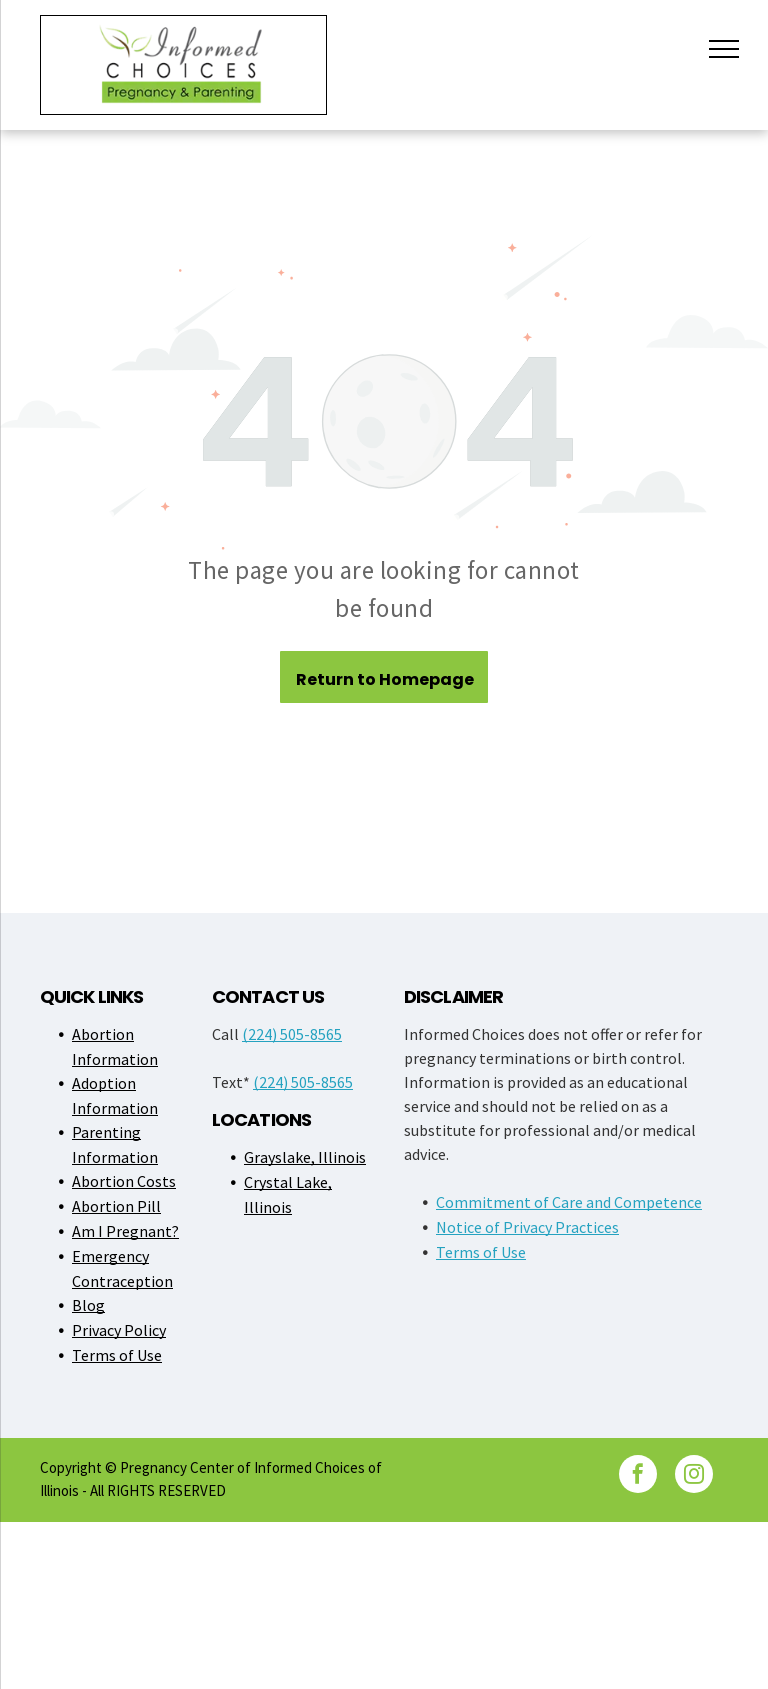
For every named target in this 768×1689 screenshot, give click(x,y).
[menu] (724, 49)
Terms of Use (117, 1355)
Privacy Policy (119, 1330)
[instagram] (694, 1476)
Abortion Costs (124, 1181)
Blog (88, 1305)
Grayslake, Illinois (305, 1157)
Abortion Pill (116, 1206)
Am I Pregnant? (125, 1231)
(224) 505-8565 (292, 1034)
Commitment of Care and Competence (569, 1202)
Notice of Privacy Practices (527, 1227)
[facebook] (638, 1476)
